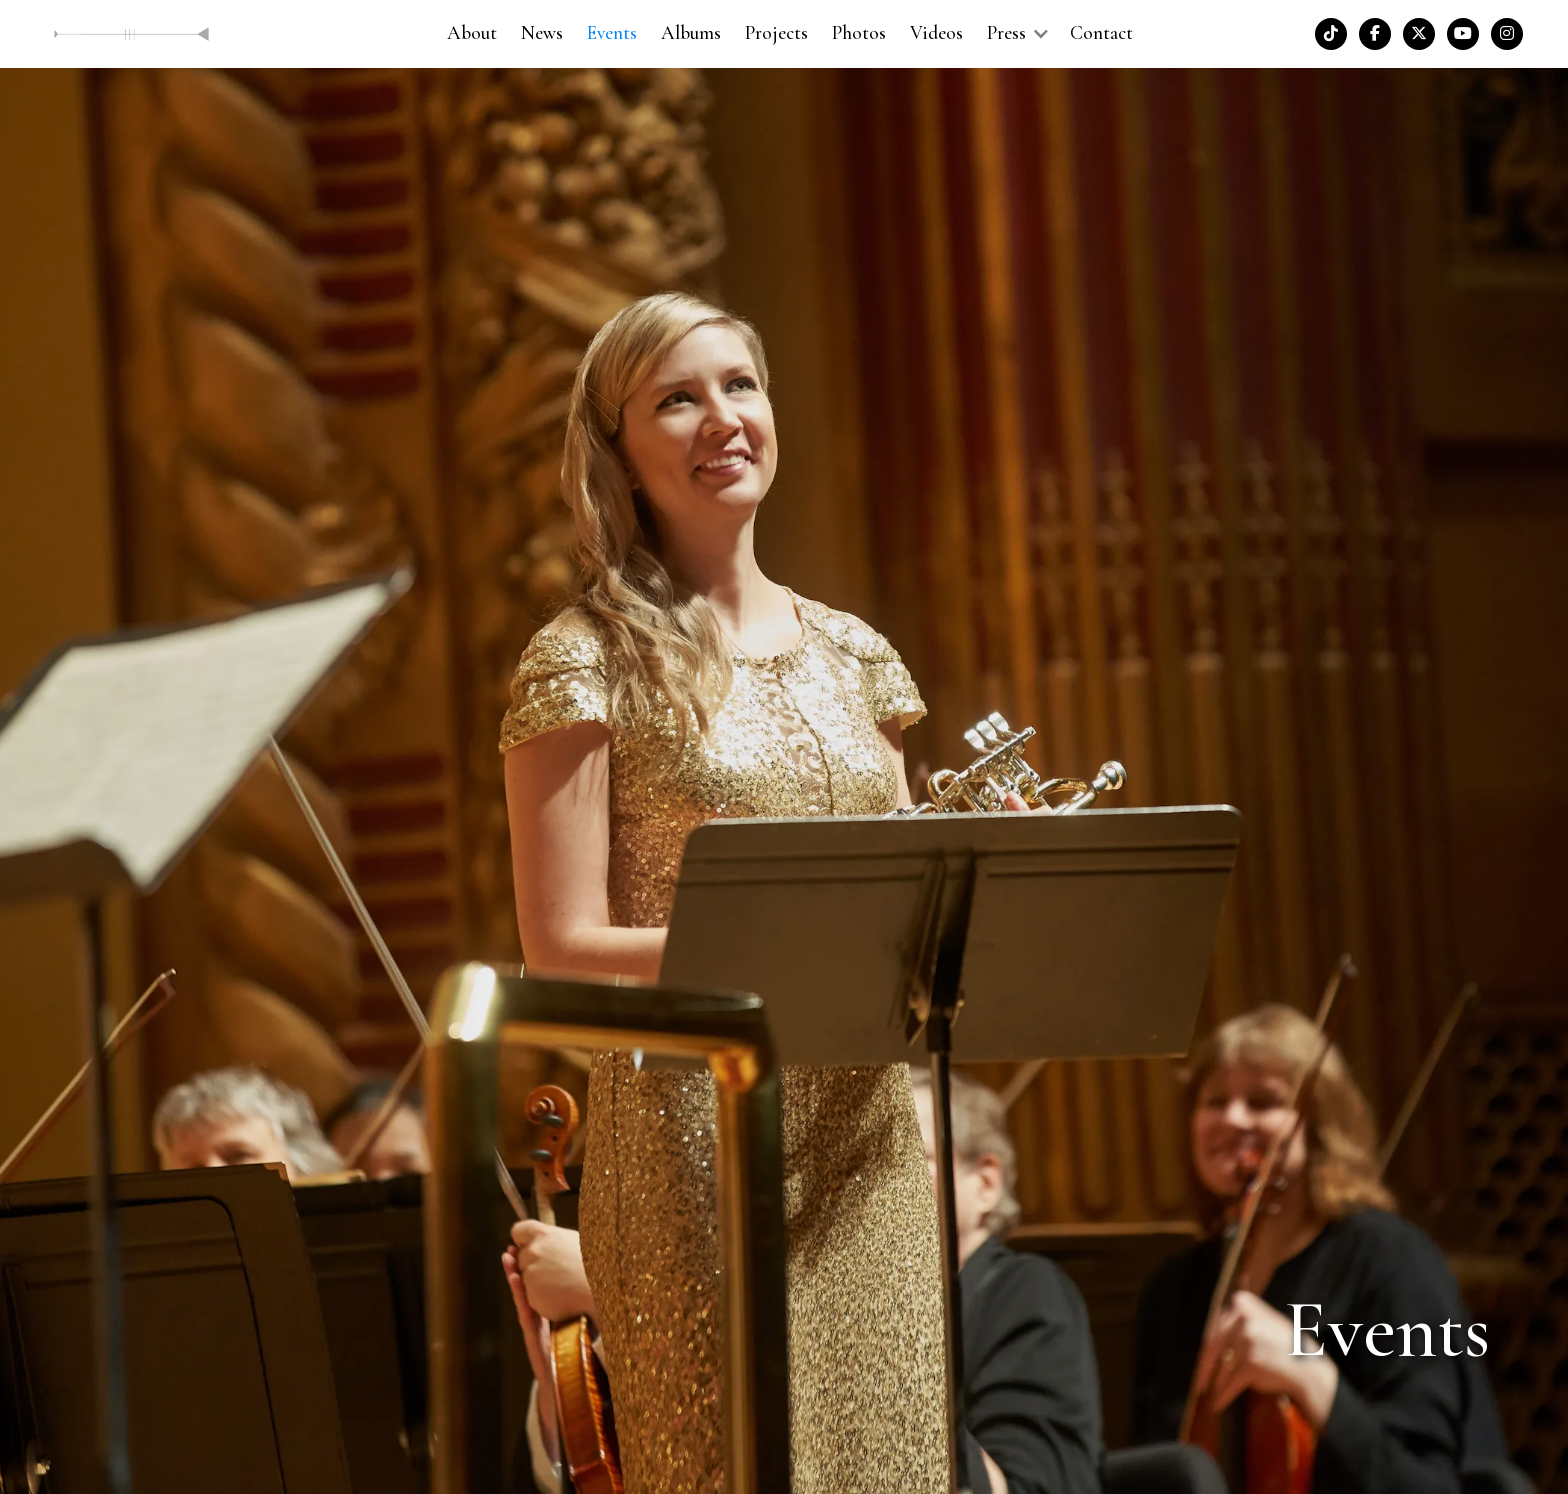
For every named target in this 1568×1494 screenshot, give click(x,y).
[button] (1016, 33)
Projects (776, 33)
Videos (936, 33)
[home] (132, 33)
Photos (859, 33)
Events (612, 33)
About (472, 33)
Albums (691, 33)
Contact (1101, 33)
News (542, 33)
